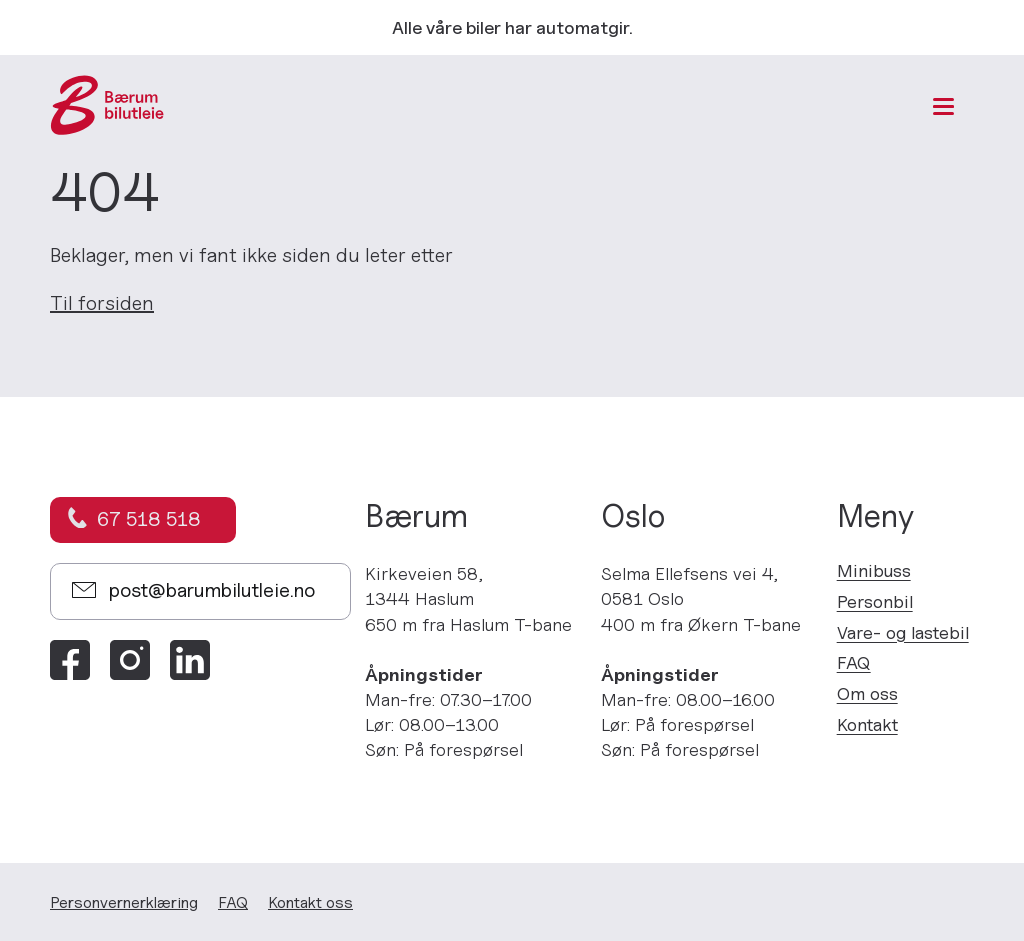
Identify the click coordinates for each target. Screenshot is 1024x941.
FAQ (854, 662)
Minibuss (874, 570)
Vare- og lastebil (903, 632)
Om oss (867, 693)
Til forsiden (102, 303)
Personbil (875, 601)
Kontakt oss (310, 902)
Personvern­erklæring (124, 902)
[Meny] (943, 106)
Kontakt (867, 724)
